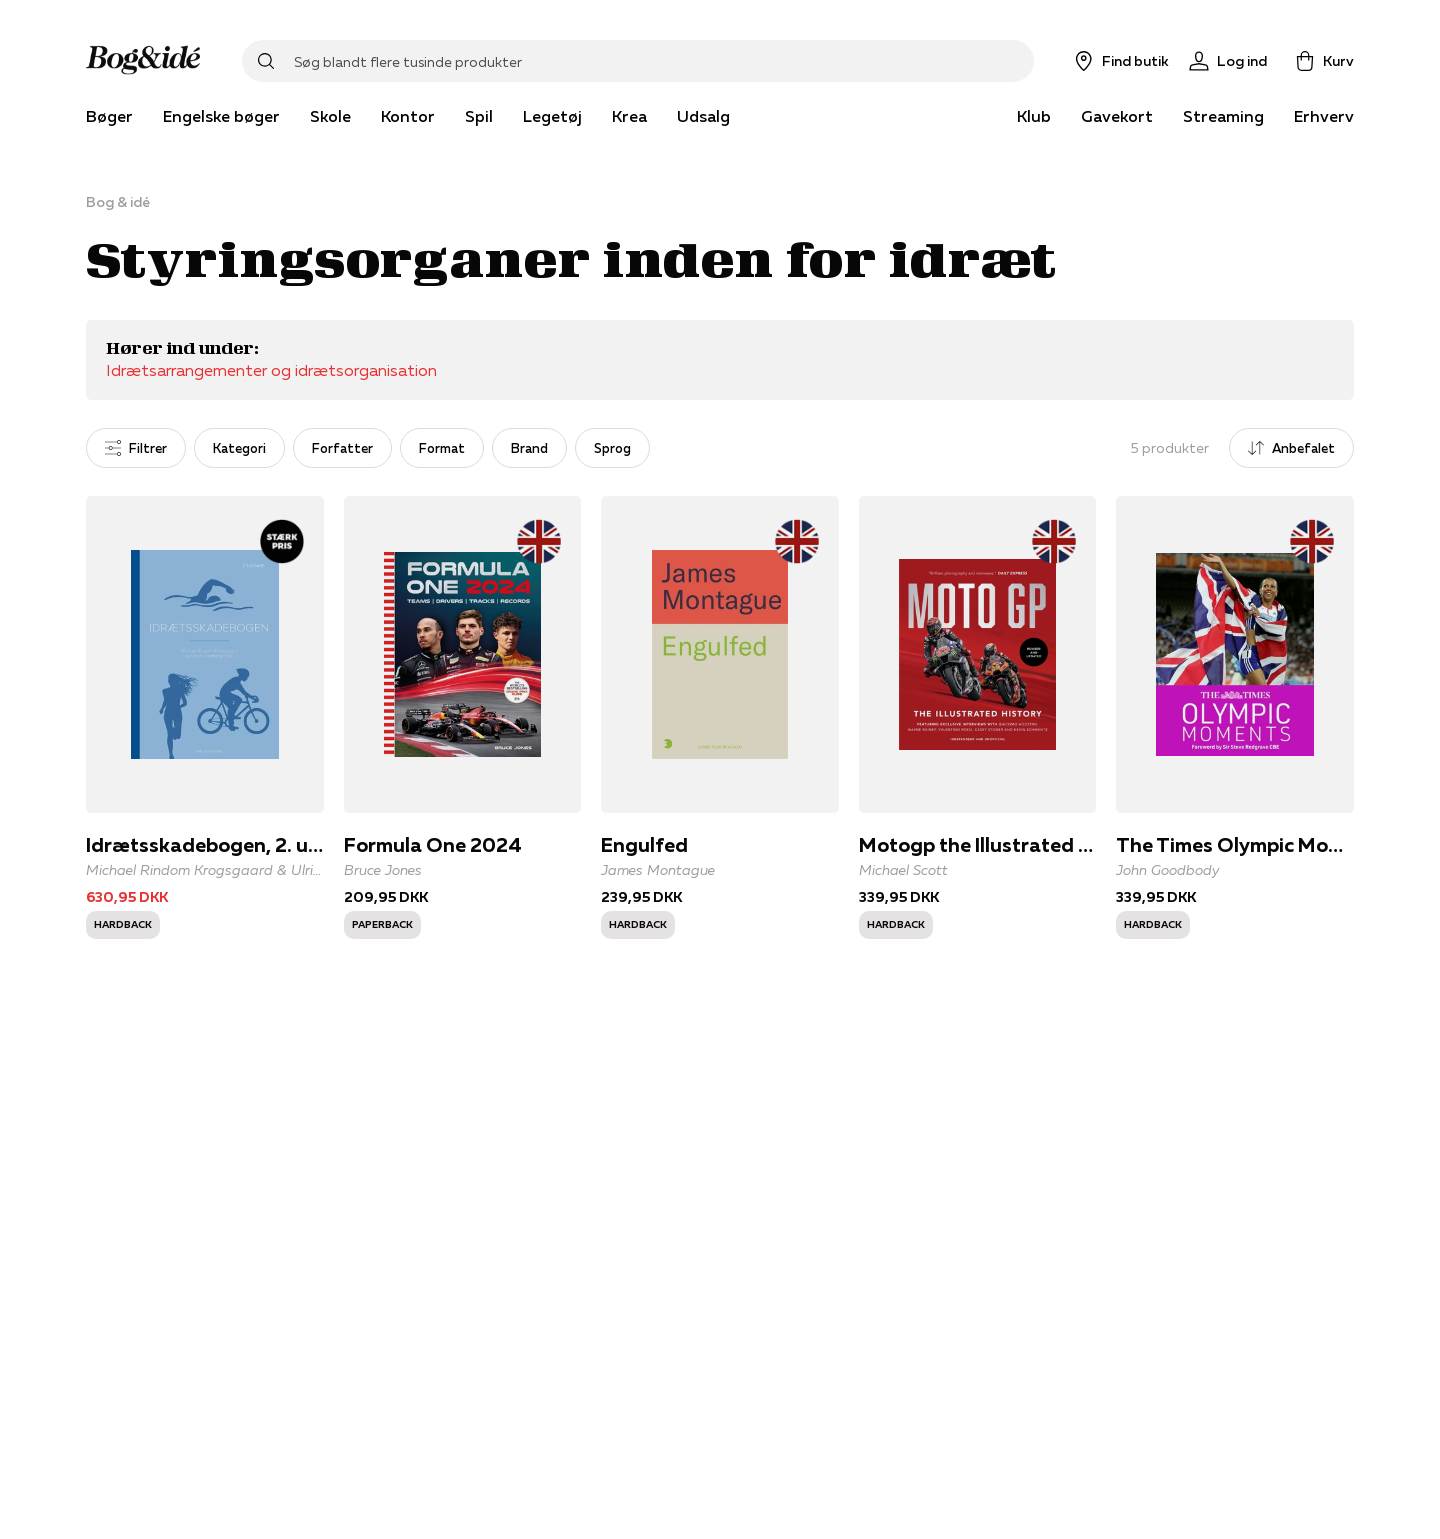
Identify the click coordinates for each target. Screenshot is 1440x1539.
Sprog (612, 448)
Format (442, 448)
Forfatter (342, 448)
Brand (529, 448)
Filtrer (136, 448)
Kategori (239, 448)
